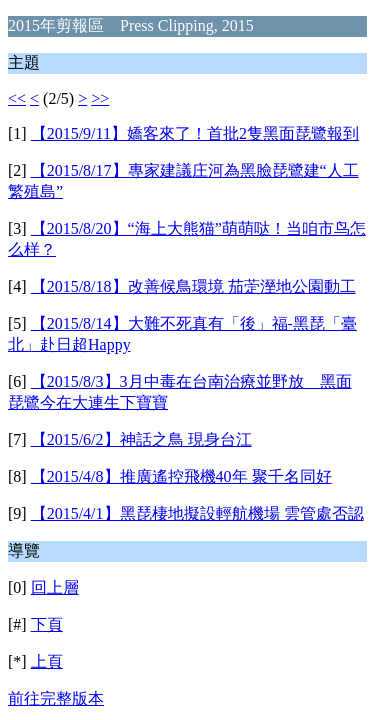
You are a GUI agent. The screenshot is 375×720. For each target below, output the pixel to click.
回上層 (55, 587)
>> (100, 98)
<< (17, 98)
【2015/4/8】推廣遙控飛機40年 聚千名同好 (181, 476)
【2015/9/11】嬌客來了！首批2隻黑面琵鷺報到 (195, 133)
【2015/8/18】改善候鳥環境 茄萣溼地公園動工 (193, 286)
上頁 (47, 661)
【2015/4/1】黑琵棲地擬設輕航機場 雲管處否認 (197, 513)
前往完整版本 (56, 698)
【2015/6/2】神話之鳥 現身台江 (141, 439)
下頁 (47, 624)
